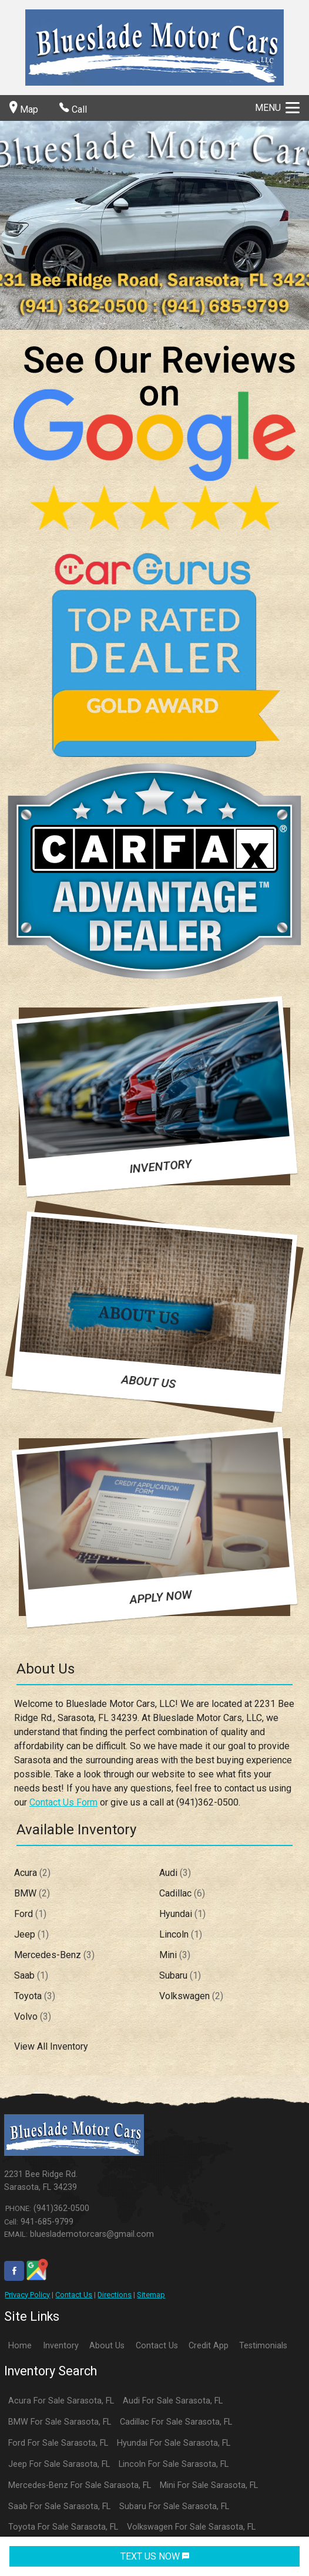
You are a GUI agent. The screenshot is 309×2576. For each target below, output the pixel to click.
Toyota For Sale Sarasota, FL (63, 2527)
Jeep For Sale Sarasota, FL (59, 2464)
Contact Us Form (63, 1802)
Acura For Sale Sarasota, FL (61, 2401)
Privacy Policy (27, 2294)
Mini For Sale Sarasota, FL (209, 2485)
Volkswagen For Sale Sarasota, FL (191, 2527)
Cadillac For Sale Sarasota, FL (176, 2422)
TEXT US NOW (154, 2556)
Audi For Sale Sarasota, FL (173, 2401)
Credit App (209, 2346)
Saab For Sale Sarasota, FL (59, 2506)
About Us (107, 2346)
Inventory (61, 2346)
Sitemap (151, 2294)
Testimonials (263, 2346)
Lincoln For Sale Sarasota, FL (174, 2464)
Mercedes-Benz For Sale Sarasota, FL (79, 2485)
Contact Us (73, 2294)
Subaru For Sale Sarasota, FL (174, 2506)
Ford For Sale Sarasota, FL (58, 2443)
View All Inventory (51, 2046)
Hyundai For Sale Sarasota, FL (173, 2443)
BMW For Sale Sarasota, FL (59, 2422)
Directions (115, 2294)
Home (20, 2346)
